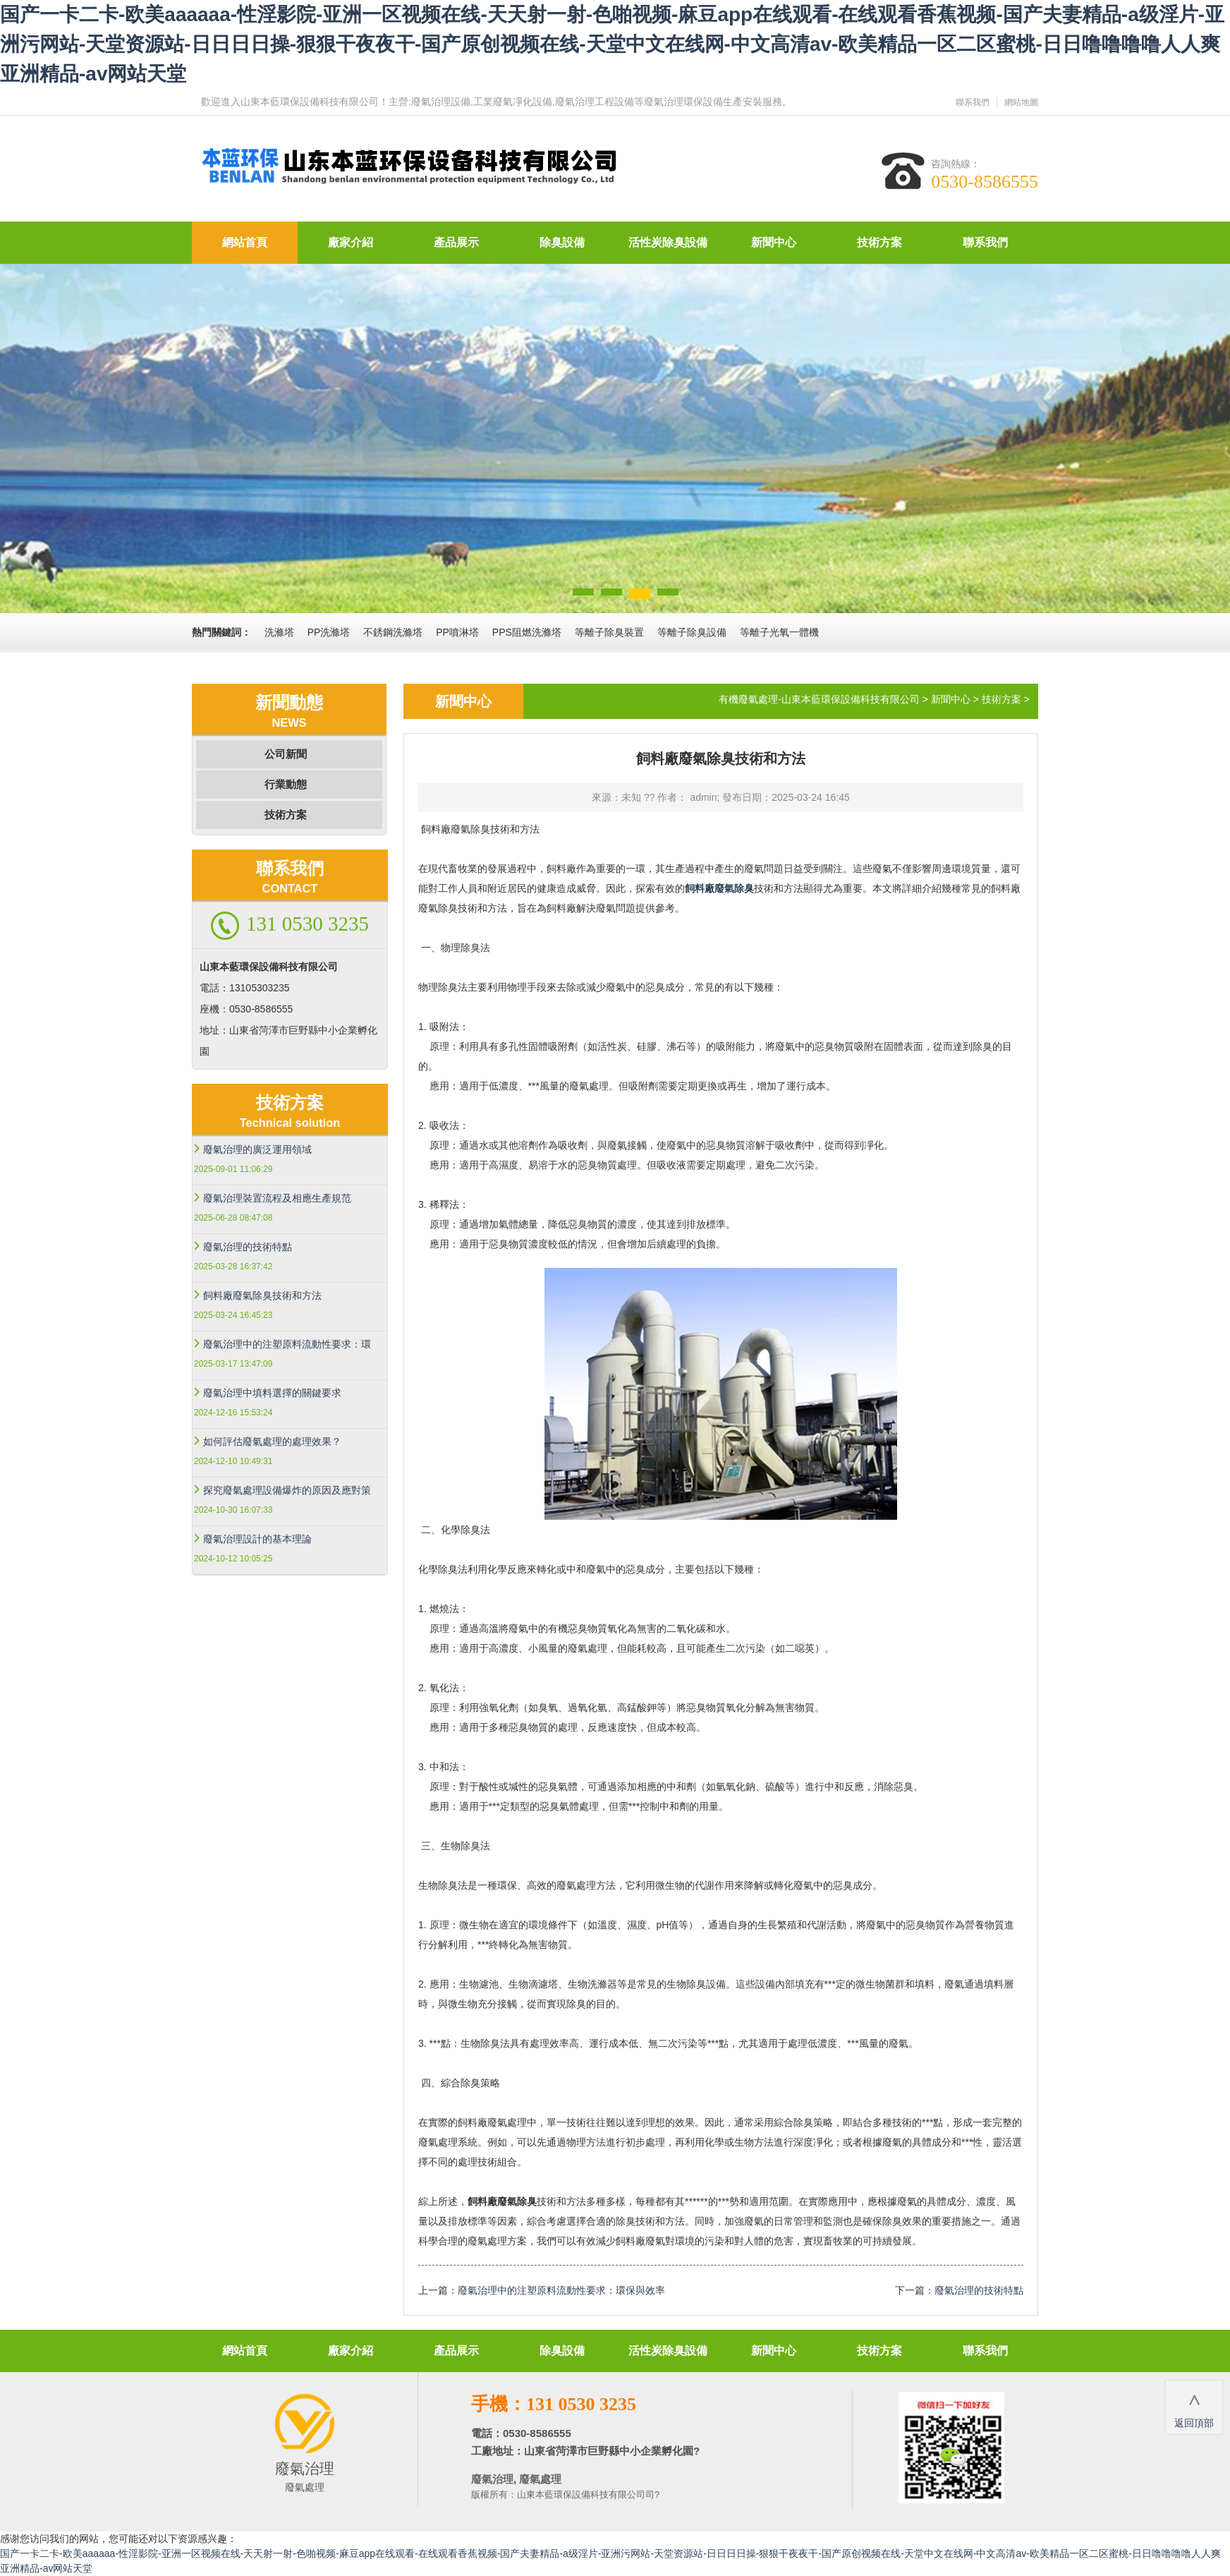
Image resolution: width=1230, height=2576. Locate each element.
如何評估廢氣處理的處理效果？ (272, 1441)
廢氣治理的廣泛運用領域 (257, 1149)
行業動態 (285, 784)
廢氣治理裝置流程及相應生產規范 (277, 1198)
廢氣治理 (492, 2479)
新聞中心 (773, 242)
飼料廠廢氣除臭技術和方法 (262, 1295)
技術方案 (879, 242)
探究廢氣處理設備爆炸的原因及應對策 (287, 1490)
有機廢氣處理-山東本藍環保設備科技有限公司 (819, 699)
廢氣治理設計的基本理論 (257, 1538)
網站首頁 (244, 242)
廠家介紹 (350, 242)
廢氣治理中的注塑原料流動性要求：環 (287, 1344)
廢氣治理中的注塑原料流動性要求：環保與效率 (561, 2290)
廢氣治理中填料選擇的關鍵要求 (272, 1392)
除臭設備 (562, 242)
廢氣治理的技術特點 (247, 1246)
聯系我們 (973, 102)
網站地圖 (1021, 102)
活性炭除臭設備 (667, 242)
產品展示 (456, 242)
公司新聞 (285, 754)
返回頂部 (1194, 2406)
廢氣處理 (538, 2479)
